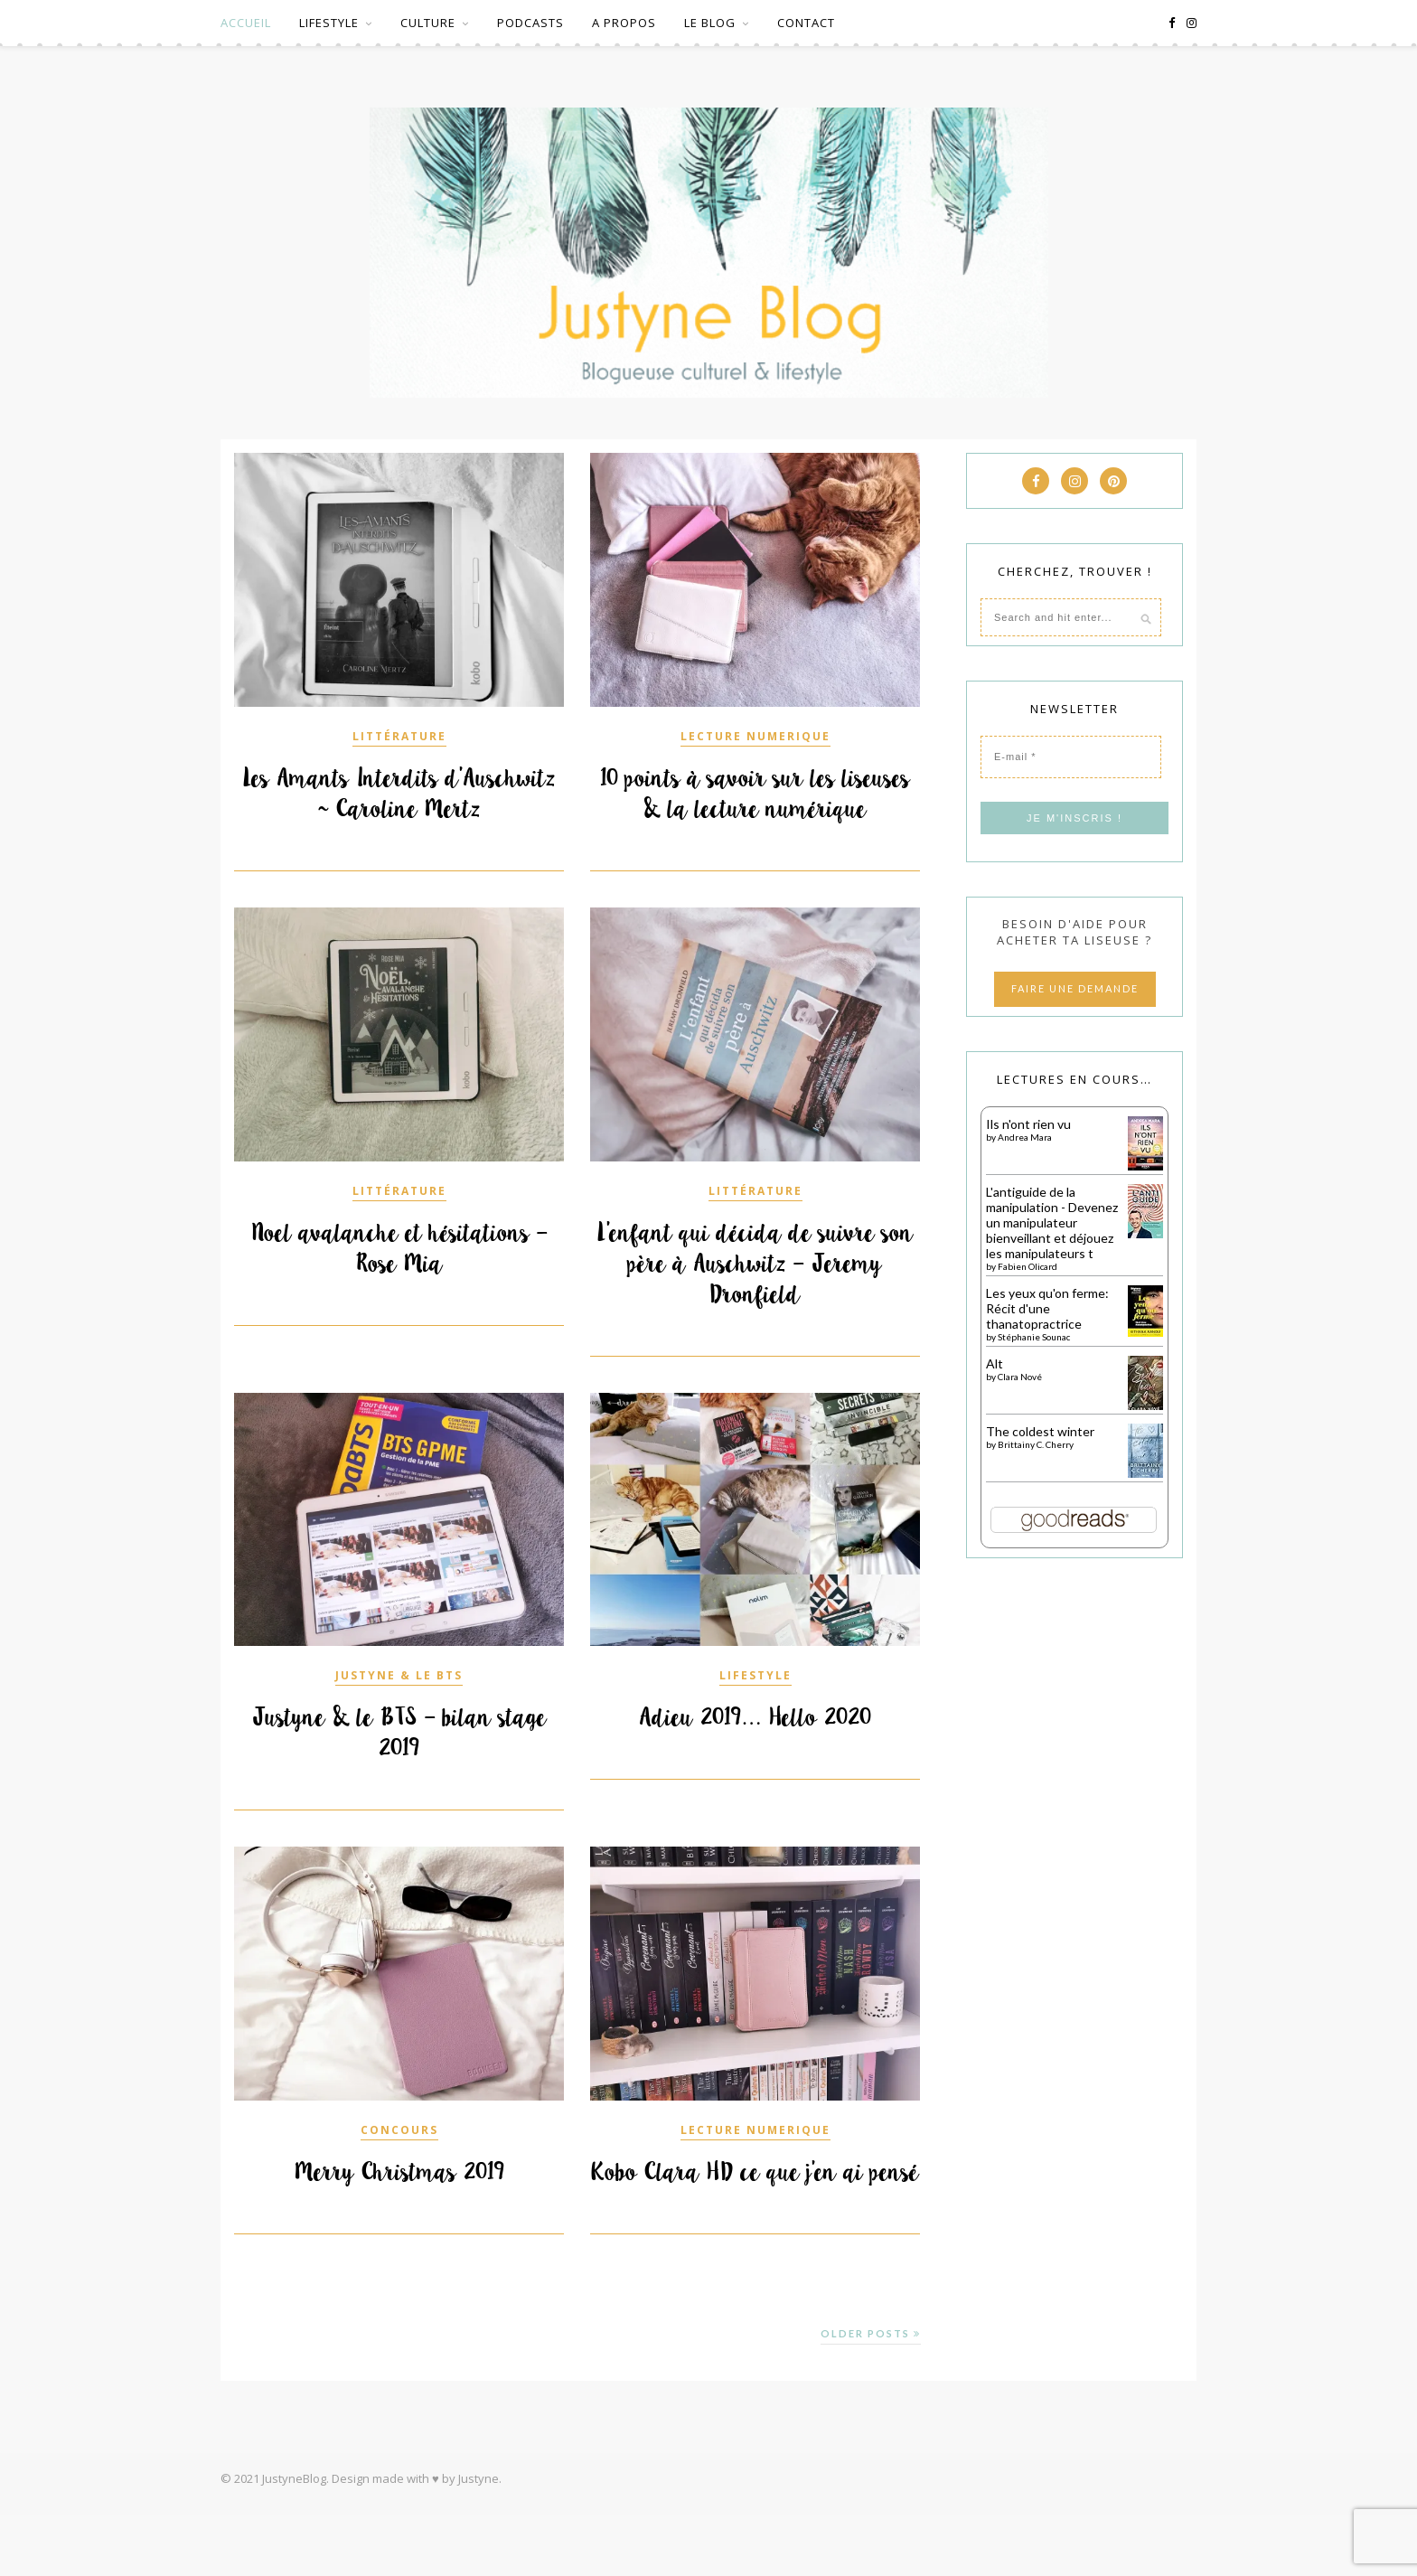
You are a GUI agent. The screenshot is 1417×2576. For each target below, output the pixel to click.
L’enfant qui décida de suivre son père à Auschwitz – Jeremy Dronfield (755, 1294)
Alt (994, 1363)
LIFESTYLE (329, 22)
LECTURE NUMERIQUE (755, 736)
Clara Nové (1020, 1376)
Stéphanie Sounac (1034, 1336)
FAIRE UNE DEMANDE (1075, 988)
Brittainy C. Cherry (1036, 1444)
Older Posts (871, 2395)
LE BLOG (710, 22)
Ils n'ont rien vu (1028, 1124)
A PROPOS (624, 22)
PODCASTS (530, 22)
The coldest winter (1040, 1431)
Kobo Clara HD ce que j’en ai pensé (755, 2218)
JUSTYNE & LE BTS (399, 1706)
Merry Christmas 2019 (399, 2203)
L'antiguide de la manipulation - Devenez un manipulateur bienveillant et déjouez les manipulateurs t (1052, 1222)
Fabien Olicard (1027, 1266)
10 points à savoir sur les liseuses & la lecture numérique (755, 809)
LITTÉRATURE (399, 736)
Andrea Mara (1025, 1137)
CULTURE (427, 22)
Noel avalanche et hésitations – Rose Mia (399, 1279)
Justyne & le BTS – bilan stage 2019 (399, 1763)
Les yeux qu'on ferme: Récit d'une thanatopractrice (1047, 1308)
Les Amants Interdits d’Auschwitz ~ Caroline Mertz (399, 793)
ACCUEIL (246, 22)
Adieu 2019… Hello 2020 (755, 1748)
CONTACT (806, 22)
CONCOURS (399, 2160)
